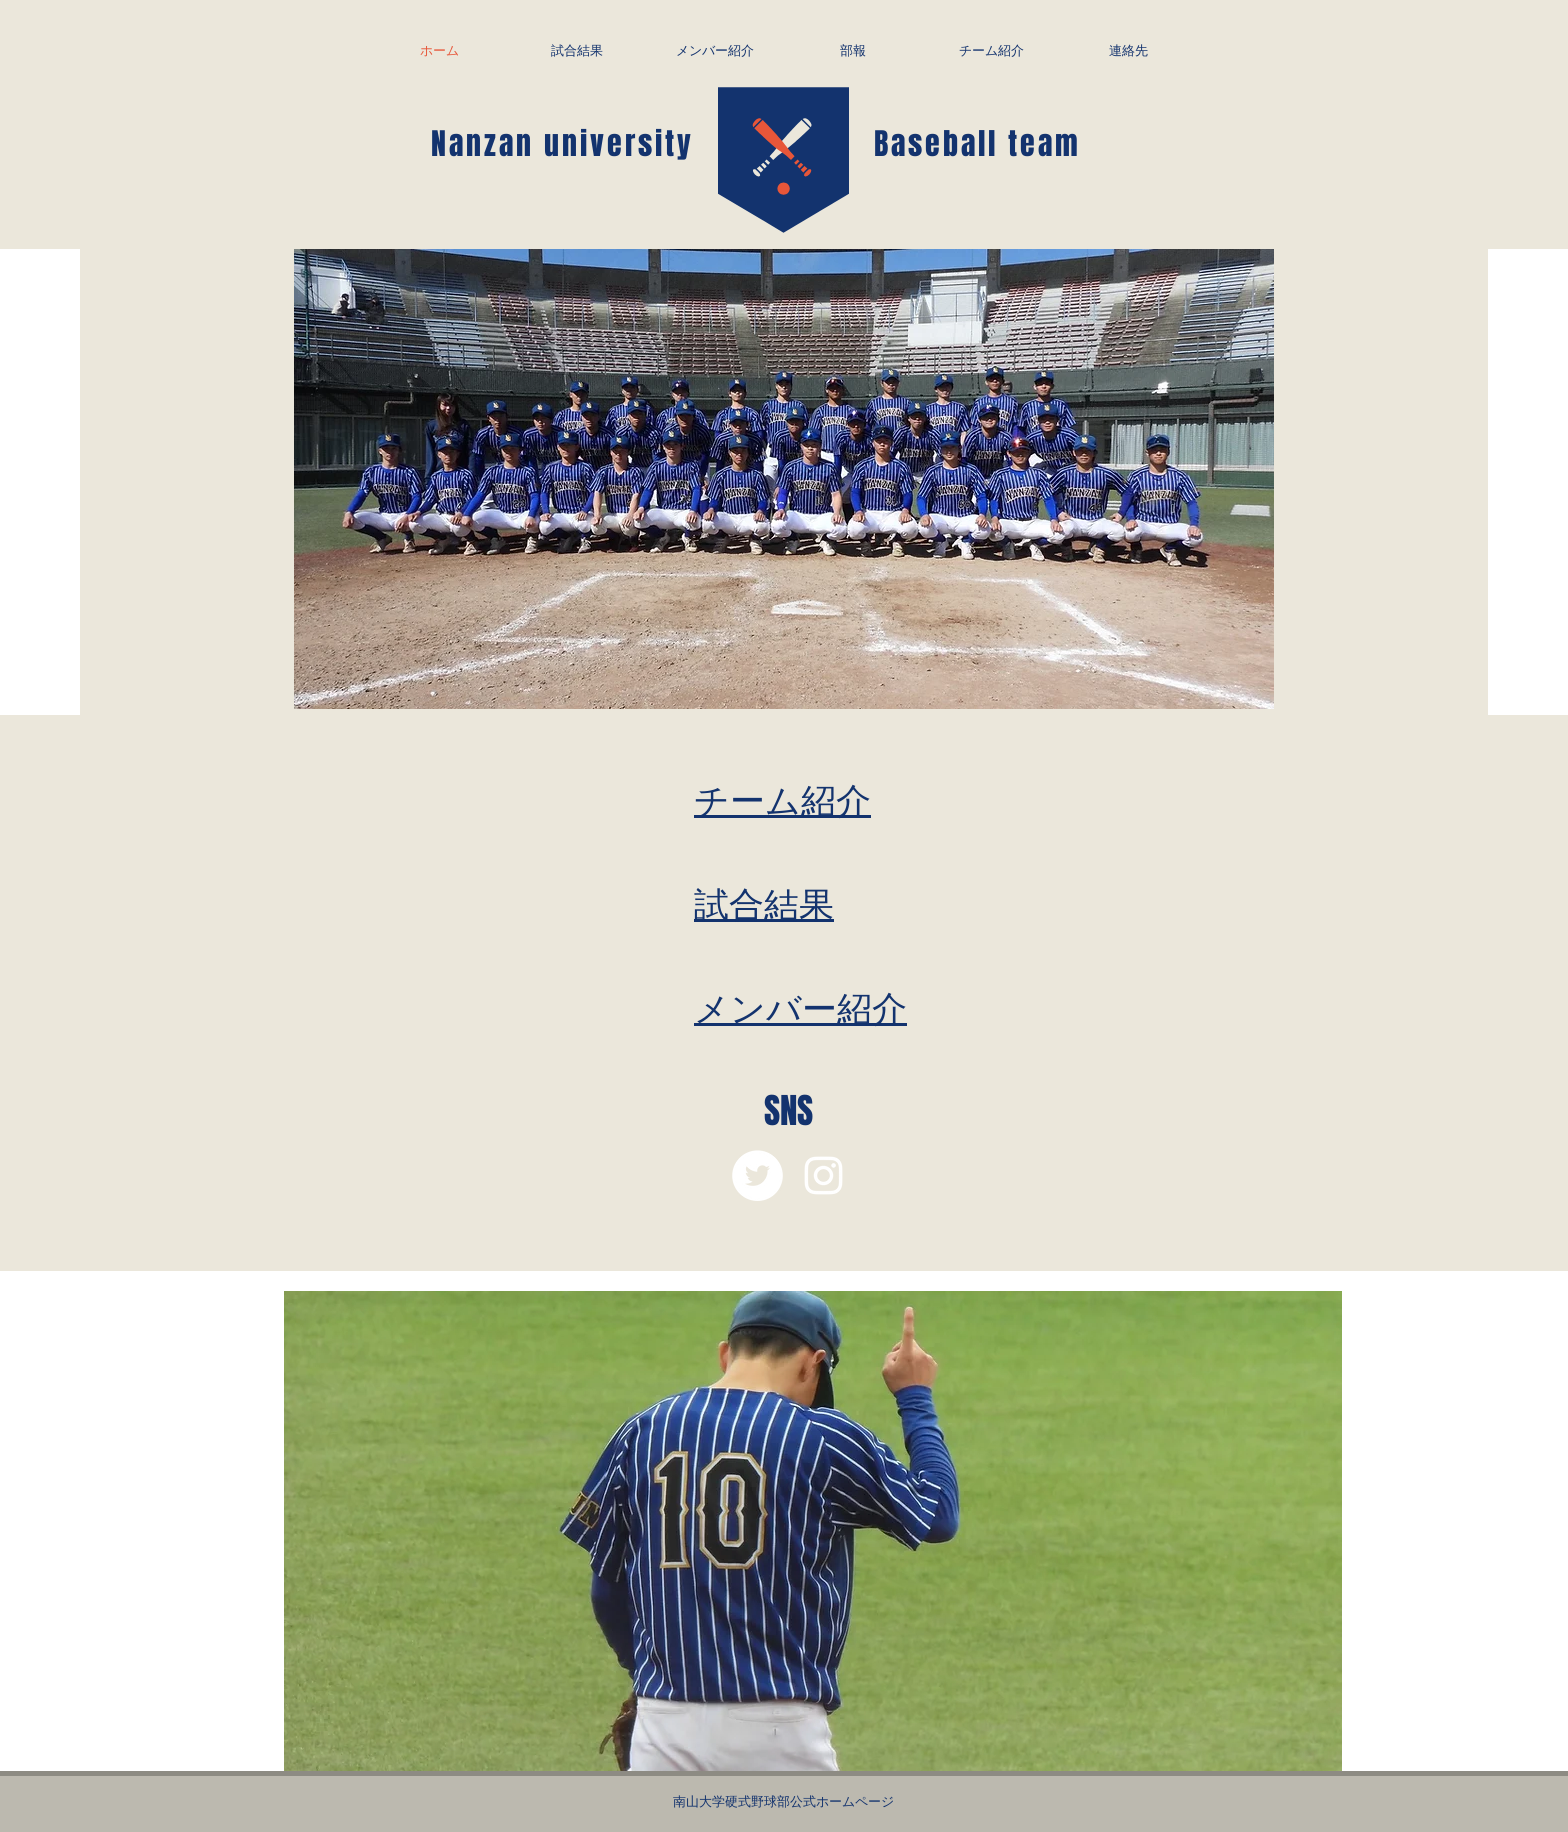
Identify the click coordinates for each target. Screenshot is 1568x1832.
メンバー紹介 (800, 1007)
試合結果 (764, 903)
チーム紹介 (782, 799)
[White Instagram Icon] (823, 1175)
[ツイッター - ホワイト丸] (757, 1175)
